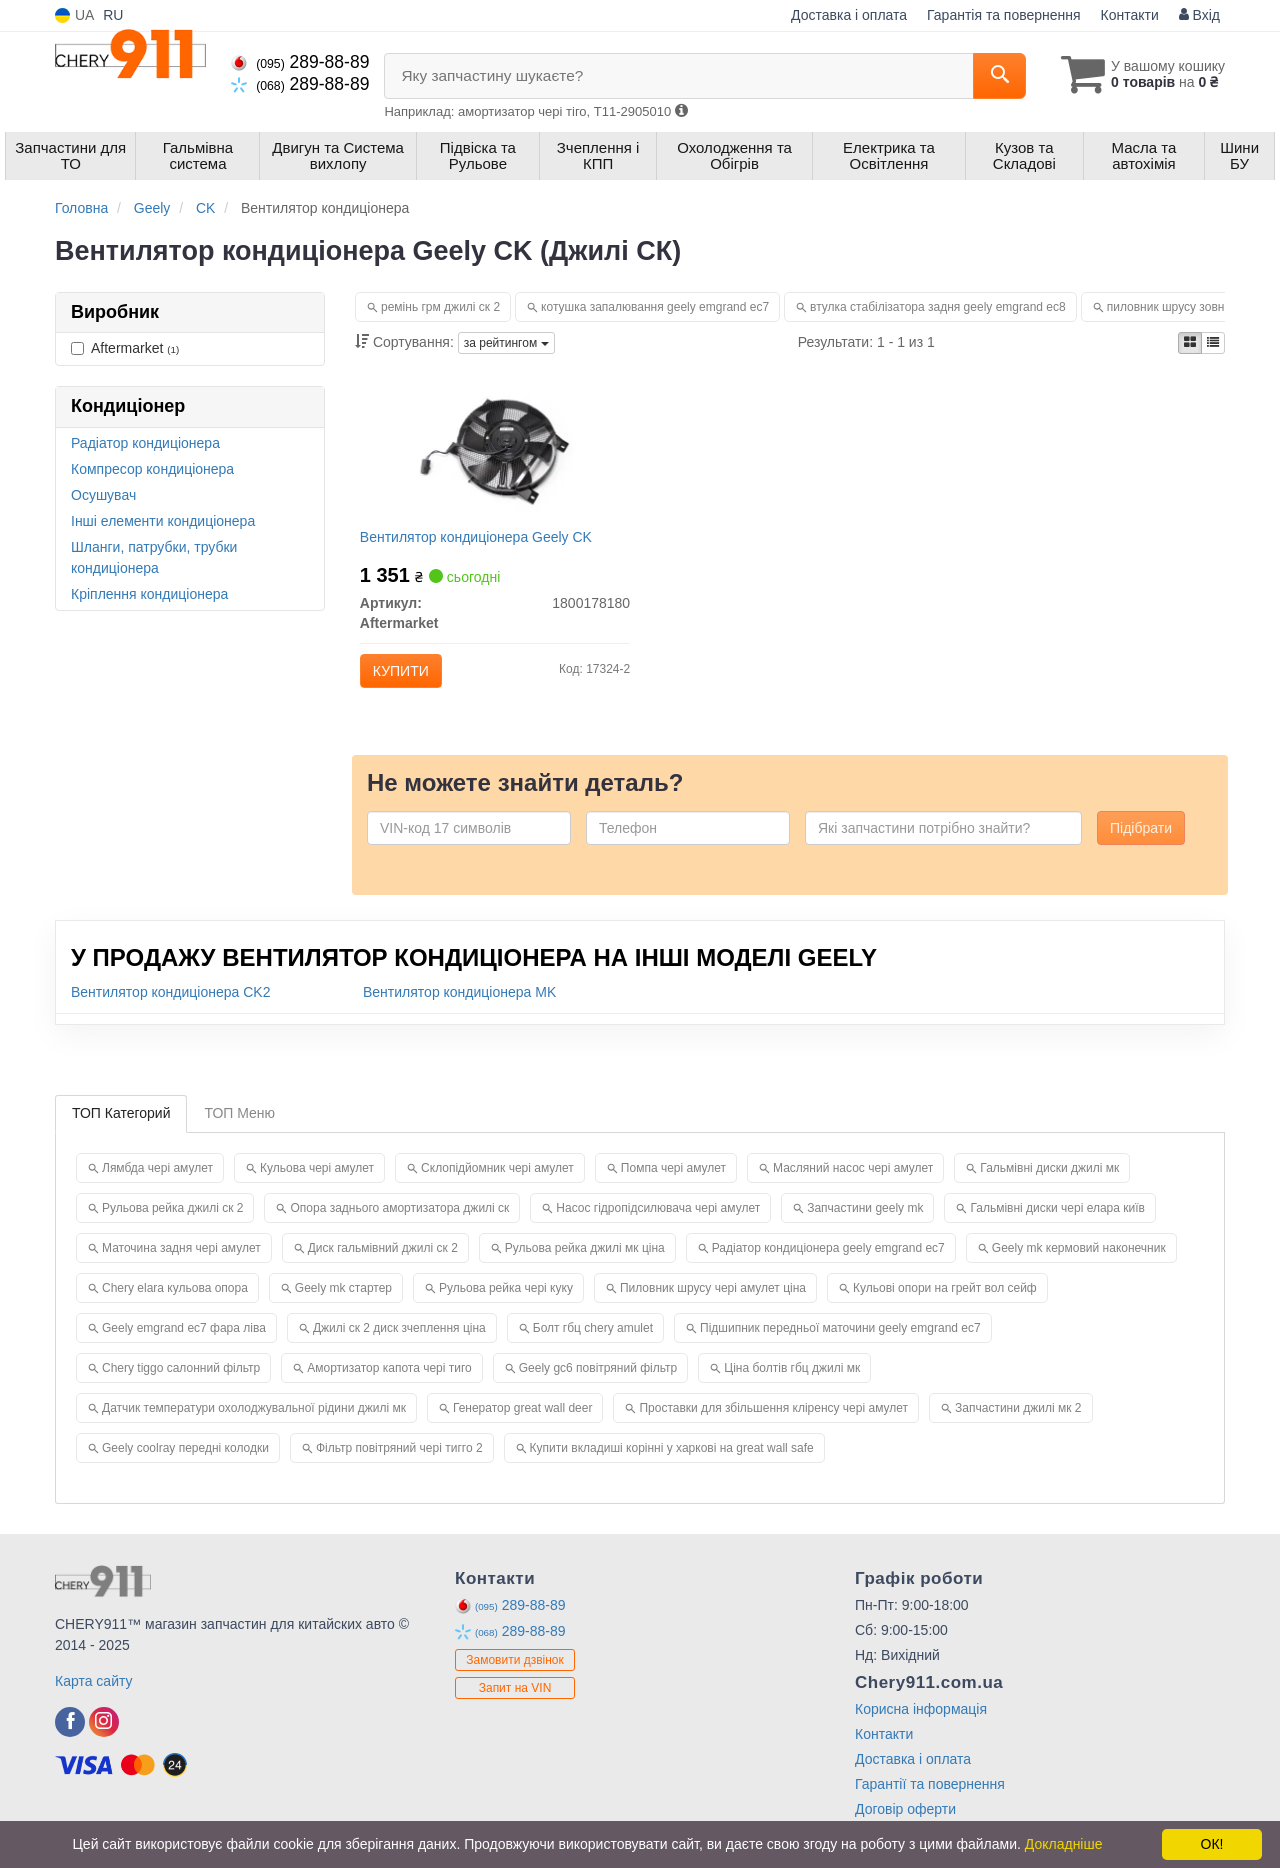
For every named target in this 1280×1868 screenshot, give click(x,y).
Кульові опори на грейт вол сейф (945, 1304)
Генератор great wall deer (523, 1424)
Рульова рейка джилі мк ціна (585, 1264)
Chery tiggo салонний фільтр (181, 1384)
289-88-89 (300, 62)
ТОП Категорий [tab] (121, 1129)
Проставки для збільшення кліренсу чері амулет (773, 1424)
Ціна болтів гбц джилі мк (792, 1384)
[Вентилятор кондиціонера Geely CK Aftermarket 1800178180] (494, 451)
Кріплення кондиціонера (149, 594)
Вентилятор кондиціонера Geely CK (482, 543)
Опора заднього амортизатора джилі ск (399, 1224)
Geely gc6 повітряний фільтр (598, 1384)
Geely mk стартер (343, 1304)
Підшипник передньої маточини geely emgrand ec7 (840, 1344)
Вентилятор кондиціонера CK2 (170, 1008)
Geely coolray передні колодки (185, 1464)
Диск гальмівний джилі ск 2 (383, 1264)
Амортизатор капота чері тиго (389, 1384)
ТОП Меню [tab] (239, 1129)
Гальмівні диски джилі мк (1049, 1184)
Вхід (1199, 15)
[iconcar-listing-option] (1213, 343)
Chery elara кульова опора (175, 1304)
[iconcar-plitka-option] (1190, 343)
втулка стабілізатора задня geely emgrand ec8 (938, 307)
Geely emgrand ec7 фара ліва (184, 1344)
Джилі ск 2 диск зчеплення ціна (399, 1344)
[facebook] (70, 1738)
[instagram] (104, 1738)
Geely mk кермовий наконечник (1079, 1264)
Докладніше (1064, 1844)
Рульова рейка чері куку (506, 1304)
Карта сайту (94, 1697)
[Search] (988, 76)
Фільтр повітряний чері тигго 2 (399, 1464)
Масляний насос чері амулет (853, 1184)
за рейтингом (506, 343)
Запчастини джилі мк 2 (1018, 1424)
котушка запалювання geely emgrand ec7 (655, 307)
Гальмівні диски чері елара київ (1057, 1224)
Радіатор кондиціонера (145, 443)
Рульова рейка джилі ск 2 (172, 1224)
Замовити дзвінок (515, 1676)
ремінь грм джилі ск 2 (440, 307)
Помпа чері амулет (673, 1184)
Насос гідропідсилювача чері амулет (658, 1224)
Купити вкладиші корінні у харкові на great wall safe (672, 1464)
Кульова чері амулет (317, 1184)
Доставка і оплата (849, 15)
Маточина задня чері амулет (181, 1264)
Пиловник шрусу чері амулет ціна (713, 1304)
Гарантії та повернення (930, 1800)
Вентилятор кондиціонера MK (459, 1008)
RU (113, 15)
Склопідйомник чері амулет (497, 1184)
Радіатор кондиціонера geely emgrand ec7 (828, 1264)
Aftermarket (125, 348)
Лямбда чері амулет (157, 1184)
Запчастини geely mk (865, 1224)
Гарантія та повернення (1004, 15)
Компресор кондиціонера (152, 469)
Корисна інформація (921, 1725)
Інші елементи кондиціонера (163, 521)
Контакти (1130, 15)
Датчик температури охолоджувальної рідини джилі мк (254, 1424)
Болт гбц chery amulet (593, 1344)
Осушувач (103, 495)
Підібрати (1141, 844)
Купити (407, 677)
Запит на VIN (515, 1704)
